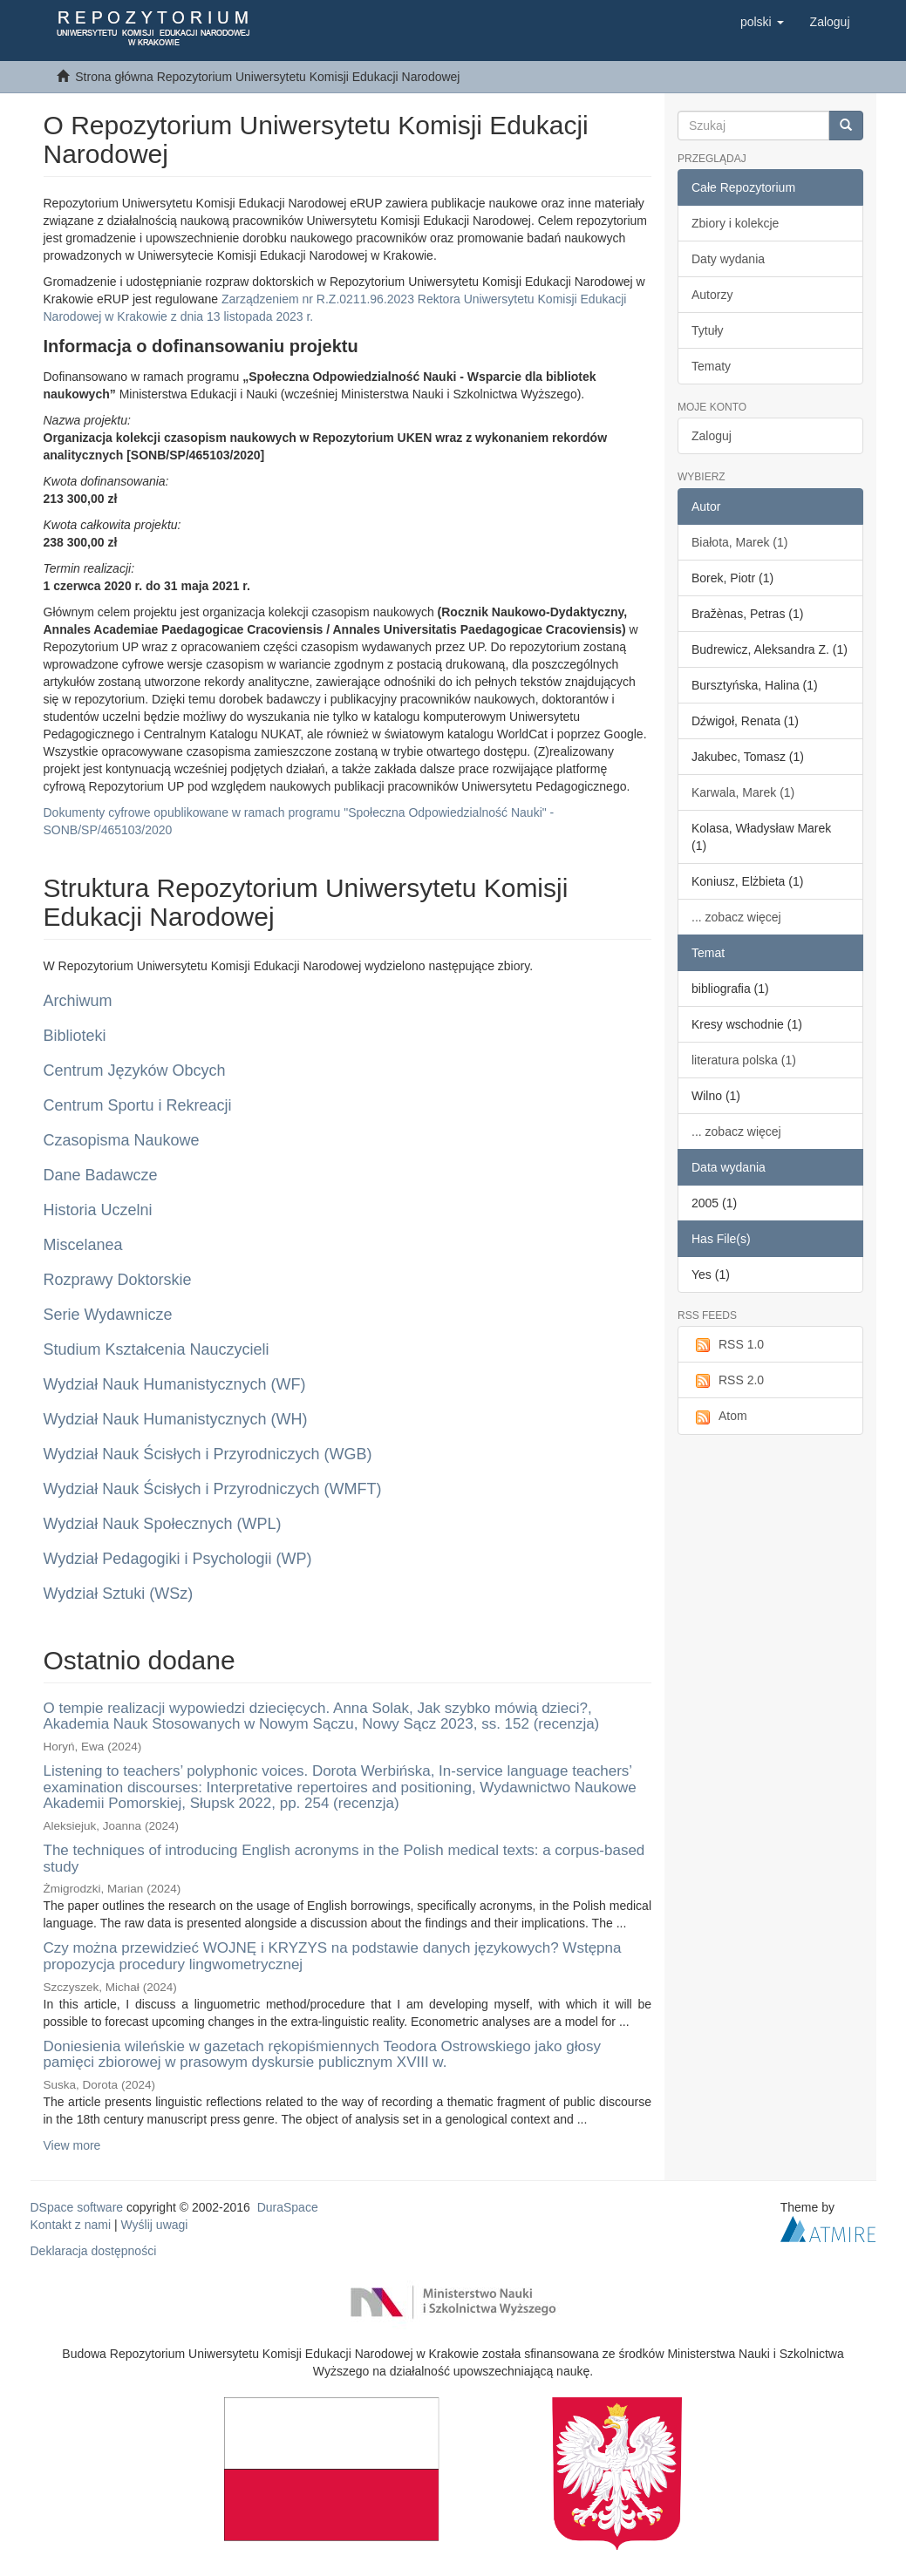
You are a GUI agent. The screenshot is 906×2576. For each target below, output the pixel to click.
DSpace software (77, 2207)
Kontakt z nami (71, 2225)
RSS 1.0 (727, 1345)
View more (72, 2145)
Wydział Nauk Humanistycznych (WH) (176, 1419)
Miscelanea (83, 1245)
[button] (762, 22)
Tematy (711, 366)
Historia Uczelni (98, 1210)
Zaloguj (711, 436)
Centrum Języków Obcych (135, 1070)
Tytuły (707, 330)
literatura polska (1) (743, 1060)
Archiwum (78, 1000)
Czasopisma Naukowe (122, 1140)
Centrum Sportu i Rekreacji (138, 1105)
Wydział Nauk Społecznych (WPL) (163, 1524)
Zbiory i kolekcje (735, 223)
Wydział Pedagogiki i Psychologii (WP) (178, 1558)
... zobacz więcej (736, 917)
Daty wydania (728, 259)
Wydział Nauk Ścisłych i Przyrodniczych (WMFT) (213, 1489)
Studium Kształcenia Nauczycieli (156, 1349)
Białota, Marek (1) (739, 542)
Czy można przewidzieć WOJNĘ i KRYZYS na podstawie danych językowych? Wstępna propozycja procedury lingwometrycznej (333, 1956)
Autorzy (711, 295)
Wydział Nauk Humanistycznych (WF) (175, 1384)
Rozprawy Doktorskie (118, 1279)
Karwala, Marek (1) (742, 792)
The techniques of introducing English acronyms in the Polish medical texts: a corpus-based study (344, 1858)
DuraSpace (287, 2207)
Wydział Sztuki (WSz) (119, 1593)
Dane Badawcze (101, 1175)
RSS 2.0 (727, 1381)
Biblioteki (75, 1035)
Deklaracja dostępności (94, 2251)
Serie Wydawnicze (108, 1314)
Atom (719, 1416)
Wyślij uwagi (154, 2225)
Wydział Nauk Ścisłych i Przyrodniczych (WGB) (208, 1454)
